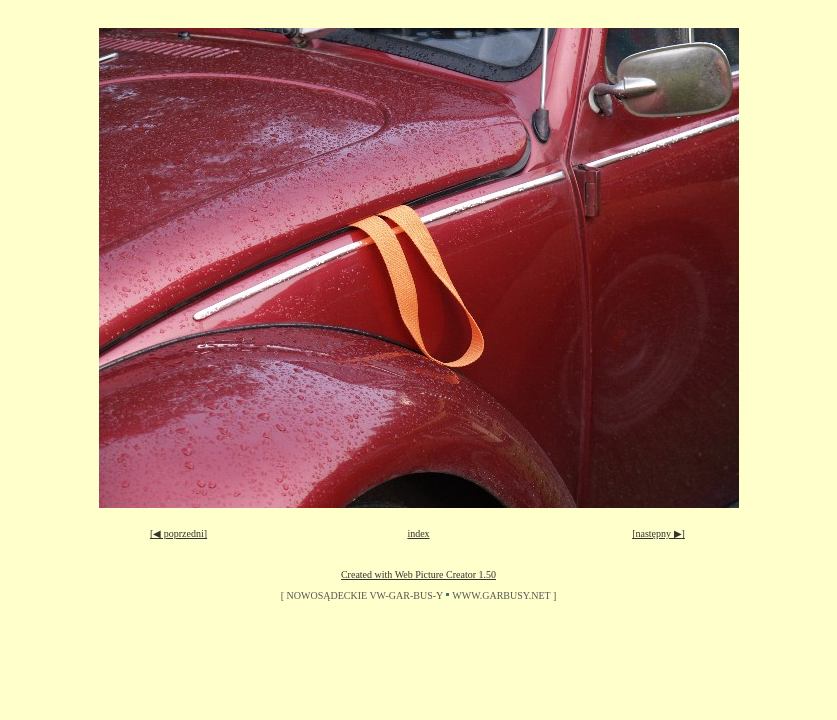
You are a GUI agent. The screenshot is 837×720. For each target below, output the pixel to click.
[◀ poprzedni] (178, 533)
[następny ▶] (658, 533)
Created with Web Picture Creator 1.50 (418, 574)
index (418, 533)
